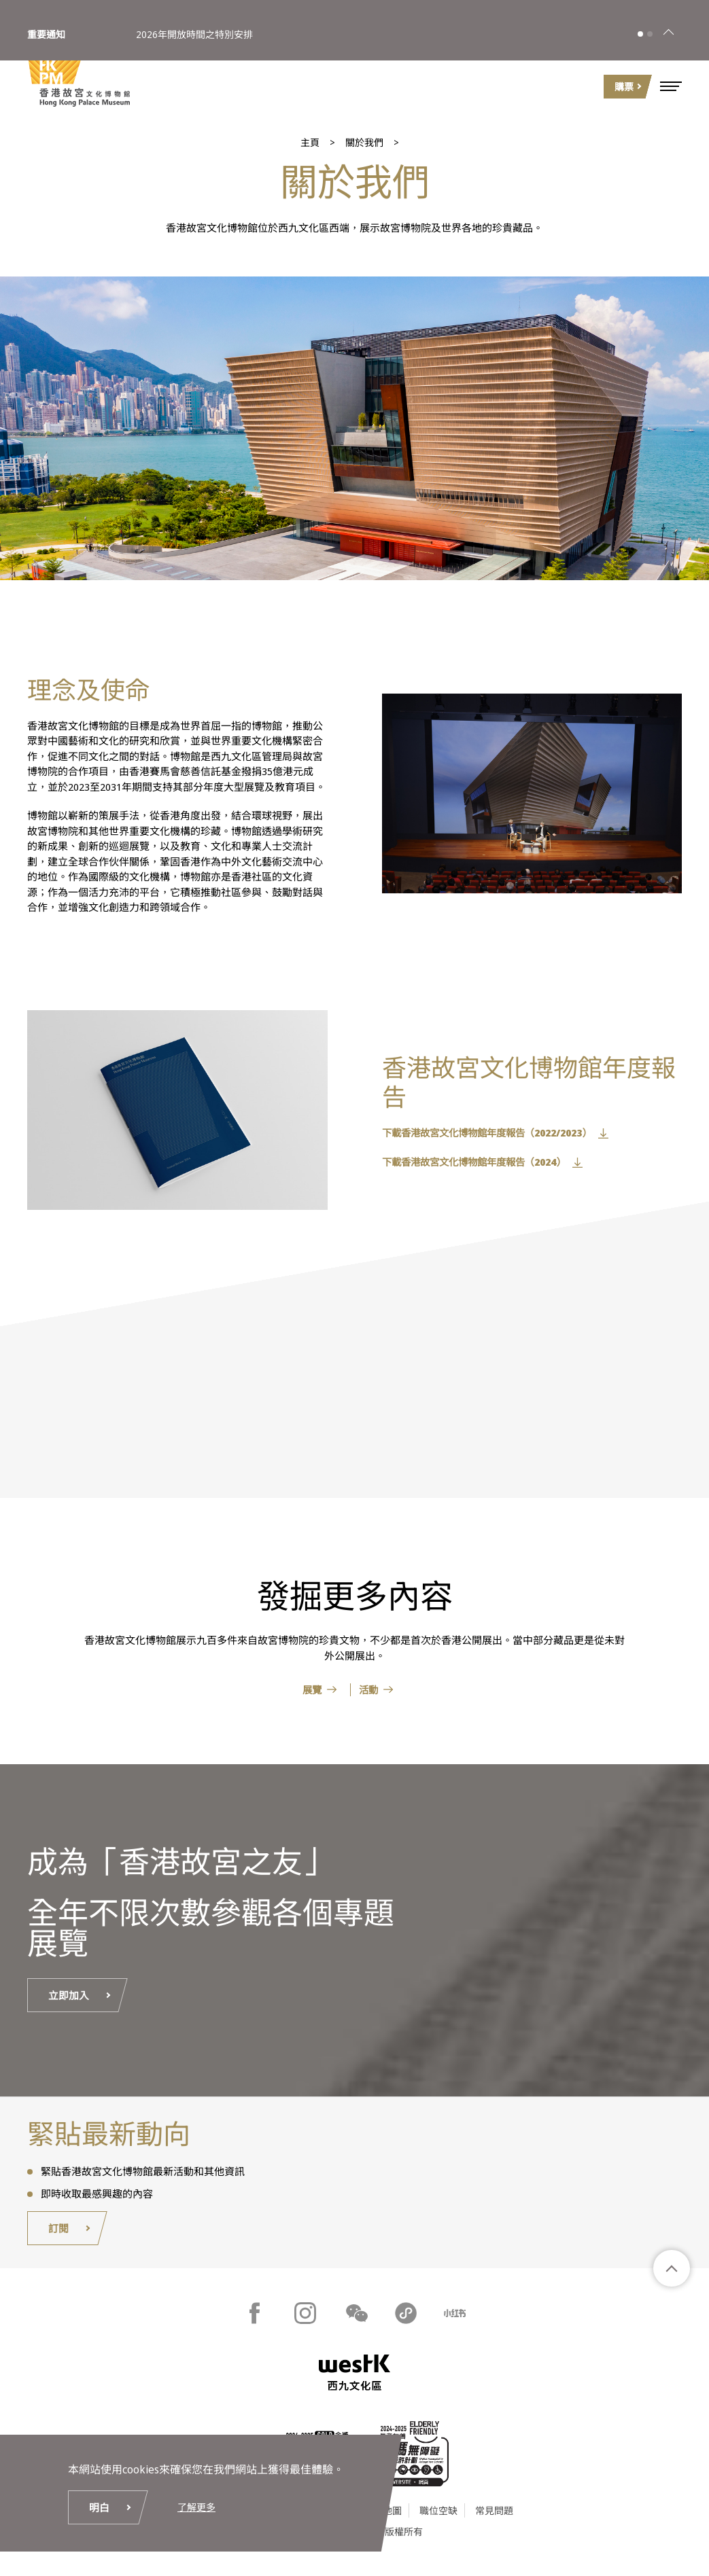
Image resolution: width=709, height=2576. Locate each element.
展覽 (308, 1690)
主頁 (309, 142)
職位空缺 (438, 2513)
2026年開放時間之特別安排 (194, 26)
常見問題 (494, 2513)
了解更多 (198, 2504)
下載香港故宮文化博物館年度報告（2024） (479, 1161)
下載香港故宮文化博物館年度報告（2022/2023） (492, 1133)
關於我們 (364, 142)
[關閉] (668, 26)
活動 (370, 1690)
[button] (671, 86)
